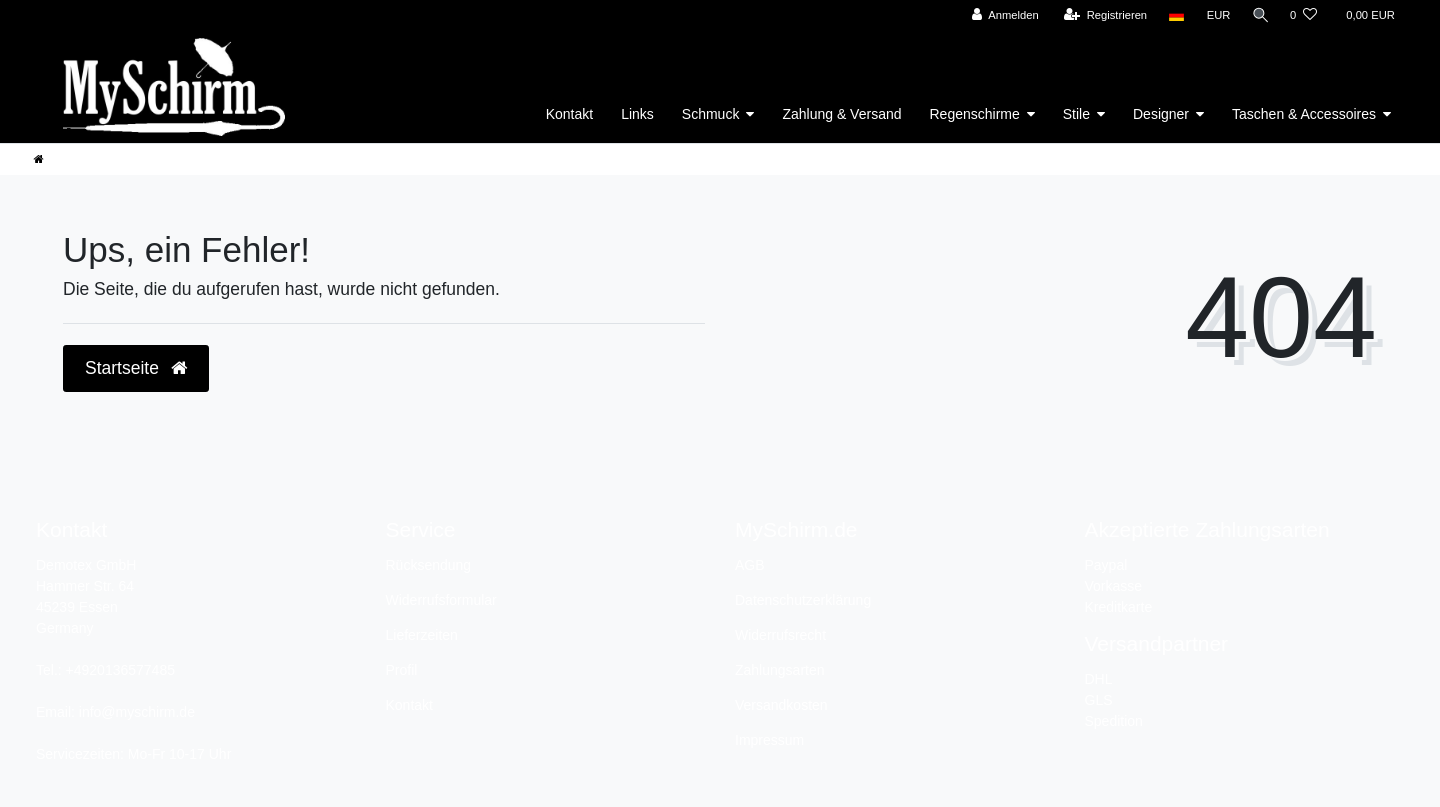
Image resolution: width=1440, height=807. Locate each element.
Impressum (769, 740)
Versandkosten (781, 705)
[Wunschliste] (1303, 15)
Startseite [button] (136, 368)
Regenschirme (975, 114)
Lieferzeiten (422, 635)
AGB (750, 565)
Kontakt (569, 114)
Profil (402, 670)
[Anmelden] (1002, 15)
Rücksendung (429, 565)
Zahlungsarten (780, 670)
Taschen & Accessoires (1304, 114)
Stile (1076, 114)
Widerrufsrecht (780, 635)
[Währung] (1216, 15)
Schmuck (711, 114)
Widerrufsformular (441, 600)
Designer (1161, 114)
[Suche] (1259, 15)
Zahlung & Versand (841, 114)
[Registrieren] (1102, 15)
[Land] (1174, 15)
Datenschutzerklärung (803, 600)
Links (637, 114)
